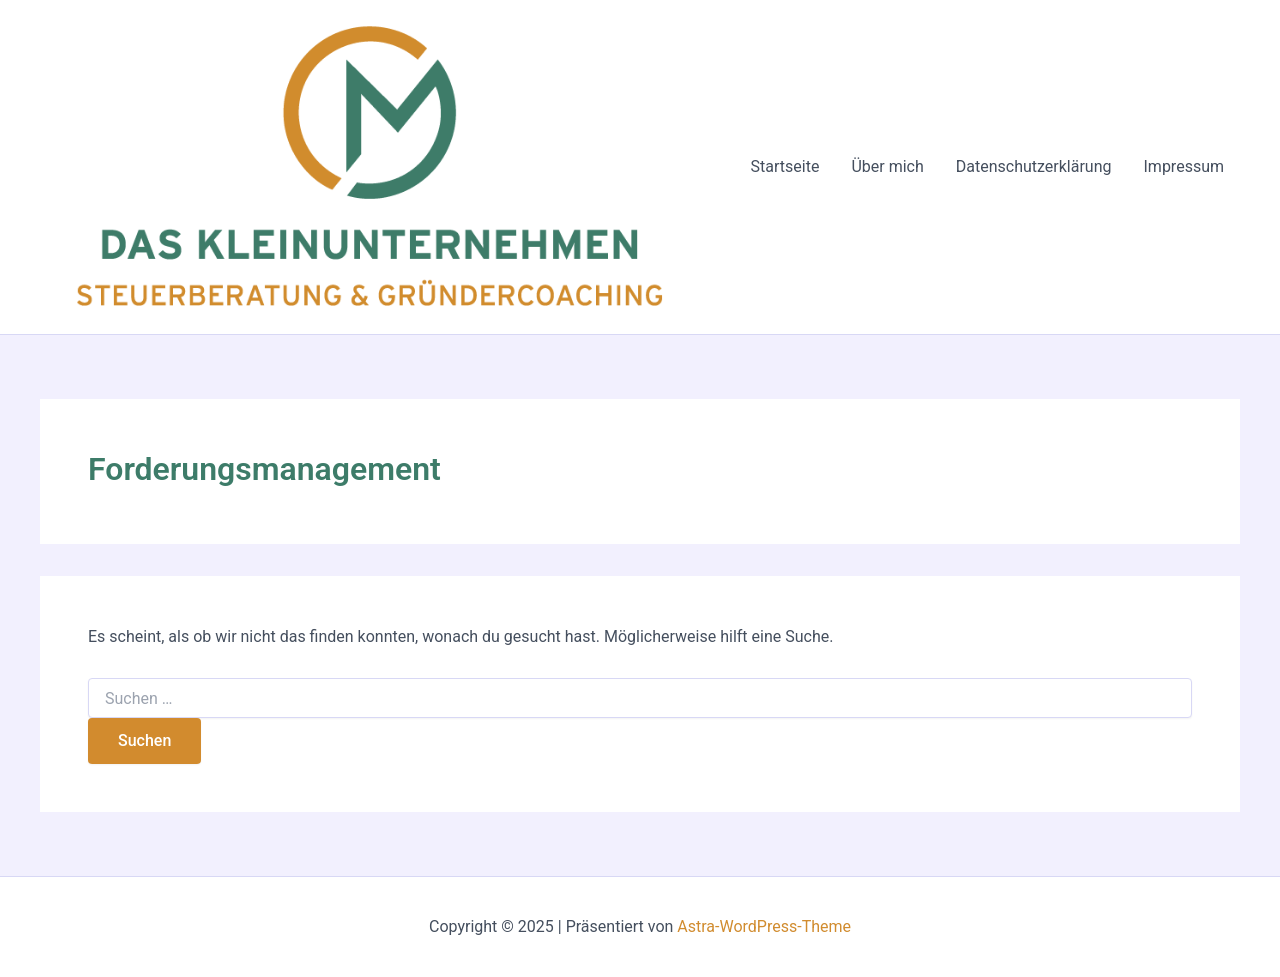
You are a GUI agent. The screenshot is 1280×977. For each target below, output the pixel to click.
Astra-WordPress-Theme (764, 926)
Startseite (785, 166)
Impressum (1184, 166)
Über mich (887, 166)
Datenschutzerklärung (1034, 166)
